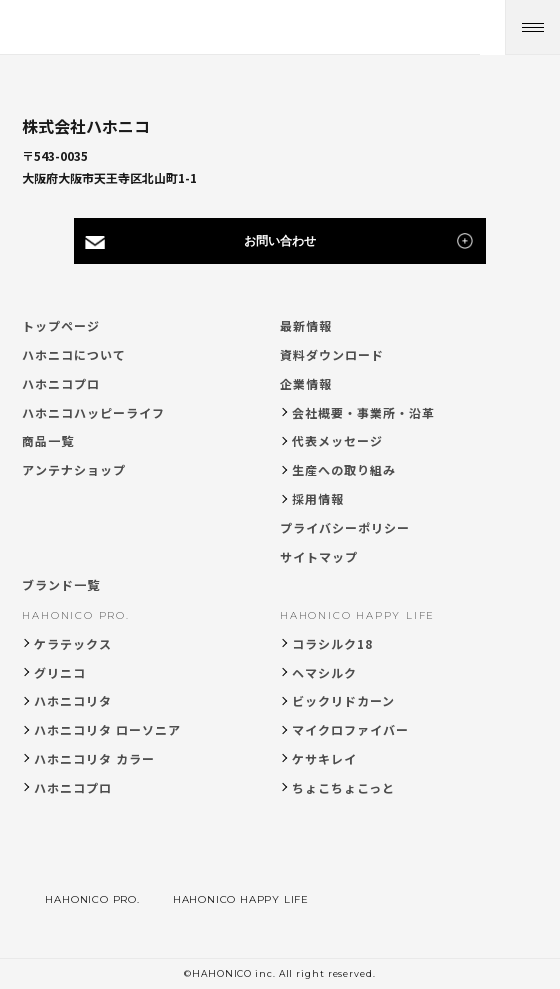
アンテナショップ (74, 469)
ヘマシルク (324, 672)
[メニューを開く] (532, 27)
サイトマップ (319, 556)
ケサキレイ (324, 758)
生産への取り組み (344, 469)
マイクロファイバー (350, 729)
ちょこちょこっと (343, 787)
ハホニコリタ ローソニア (107, 729)
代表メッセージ (337, 440)
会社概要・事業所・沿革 (363, 412)
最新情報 (306, 325)
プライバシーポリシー (345, 527)
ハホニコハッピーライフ (93, 412)
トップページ (61, 325)
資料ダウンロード (332, 354)
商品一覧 (48, 440)
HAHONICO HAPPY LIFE (357, 615)
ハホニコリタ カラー (94, 758)
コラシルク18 (332, 643)
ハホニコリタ (73, 700)
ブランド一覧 (61, 584)
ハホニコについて (74, 354)
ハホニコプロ (61, 383)
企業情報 (306, 383)
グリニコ (60, 672)
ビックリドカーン (343, 700)
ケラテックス (73, 643)
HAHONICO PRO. (75, 615)
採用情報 (318, 498)
